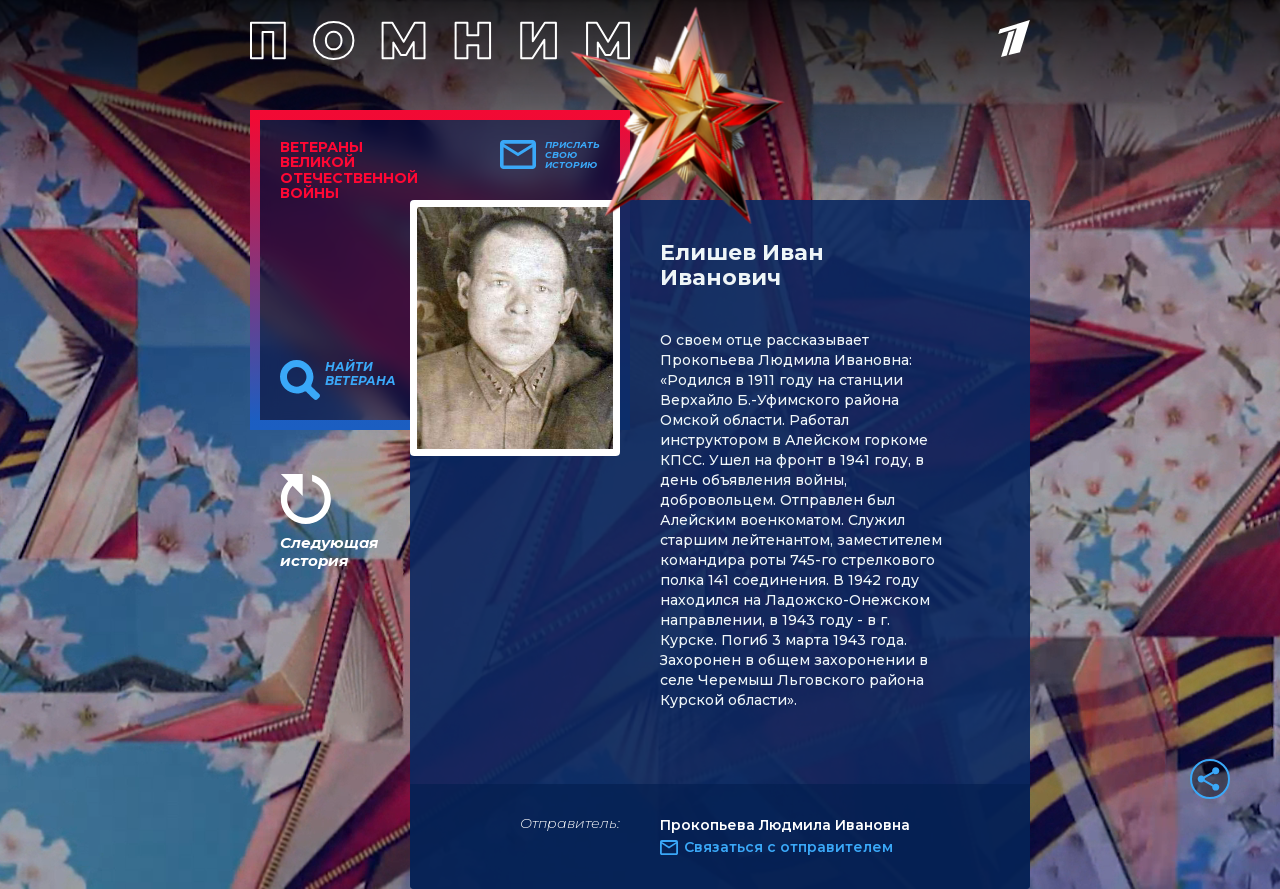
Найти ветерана (360, 374)
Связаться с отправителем (788, 847)
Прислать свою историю (572, 155)
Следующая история (329, 551)
